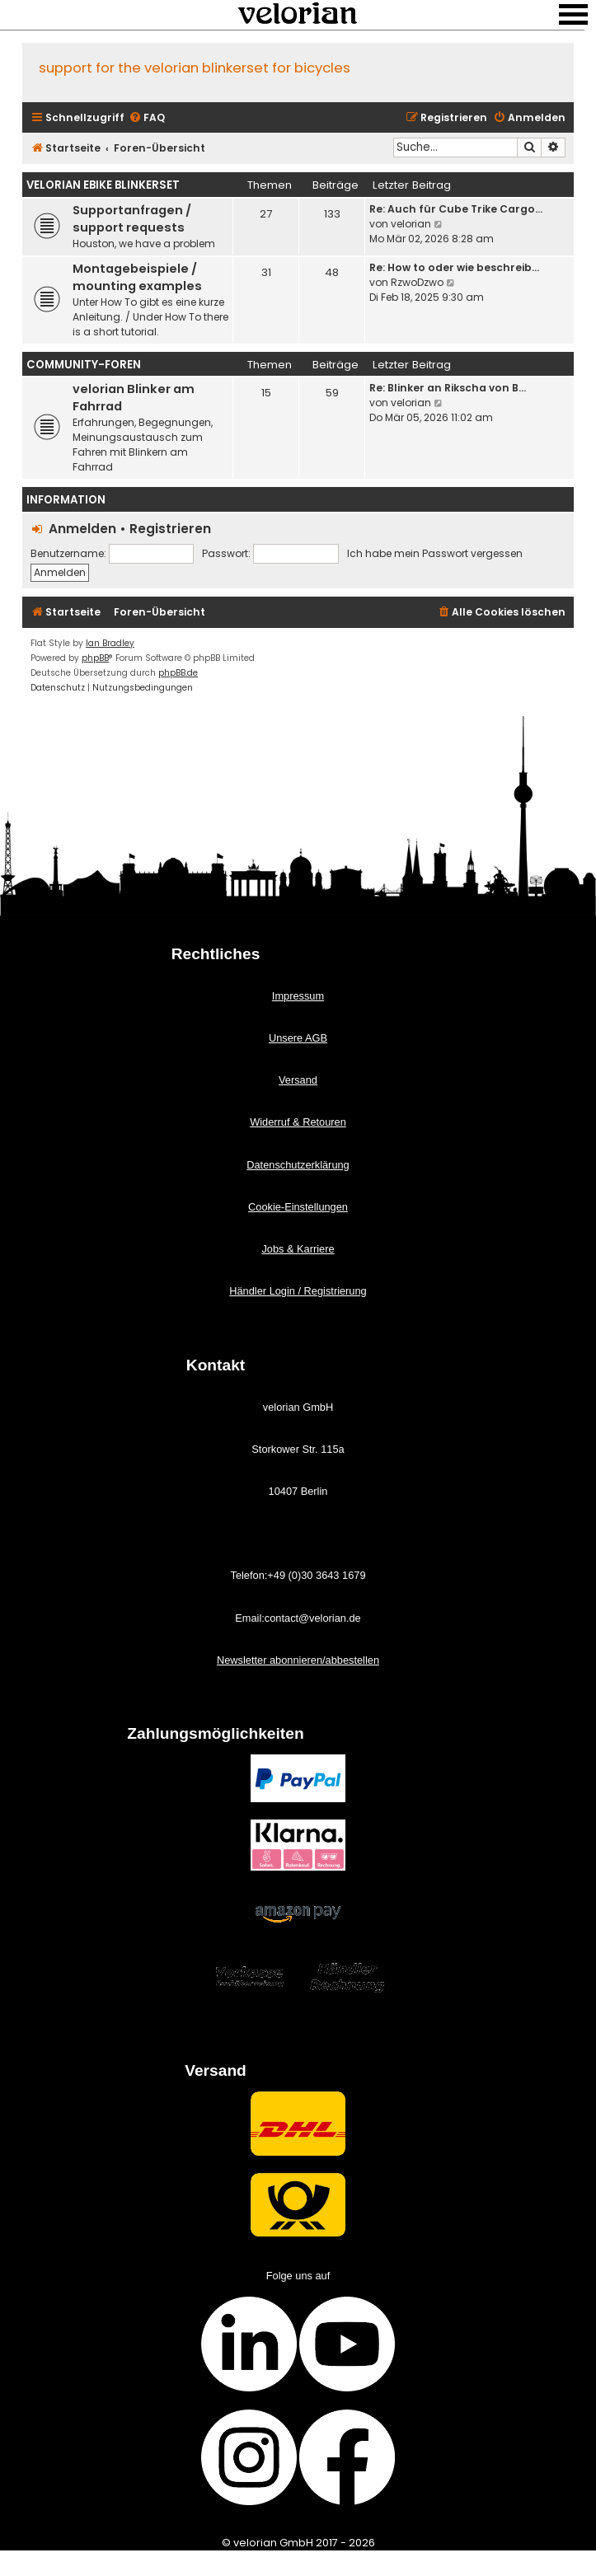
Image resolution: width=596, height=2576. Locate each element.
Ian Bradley (110, 643)
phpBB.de (178, 673)
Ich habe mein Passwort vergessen (435, 553)
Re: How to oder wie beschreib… (454, 267)
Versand (298, 1080)
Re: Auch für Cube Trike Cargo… (455, 209)
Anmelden (82, 528)
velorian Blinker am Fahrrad (134, 398)
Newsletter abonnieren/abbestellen (298, 1660)
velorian (411, 224)
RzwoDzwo (417, 282)
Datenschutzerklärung (297, 1165)
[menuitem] (147, 118)
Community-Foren (83, 364)
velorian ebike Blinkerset (103, 185)
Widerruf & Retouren (298, 1122)
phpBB (95, 658)
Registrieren (170, 528)
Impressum (298, 996)
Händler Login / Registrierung (297, 1291)
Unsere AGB (298, 1038)
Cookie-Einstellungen (298, 1207)
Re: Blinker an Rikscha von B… (447, 388)
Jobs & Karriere (297, 1249)
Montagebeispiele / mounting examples (137, 277)
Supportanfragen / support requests (132, 219)
